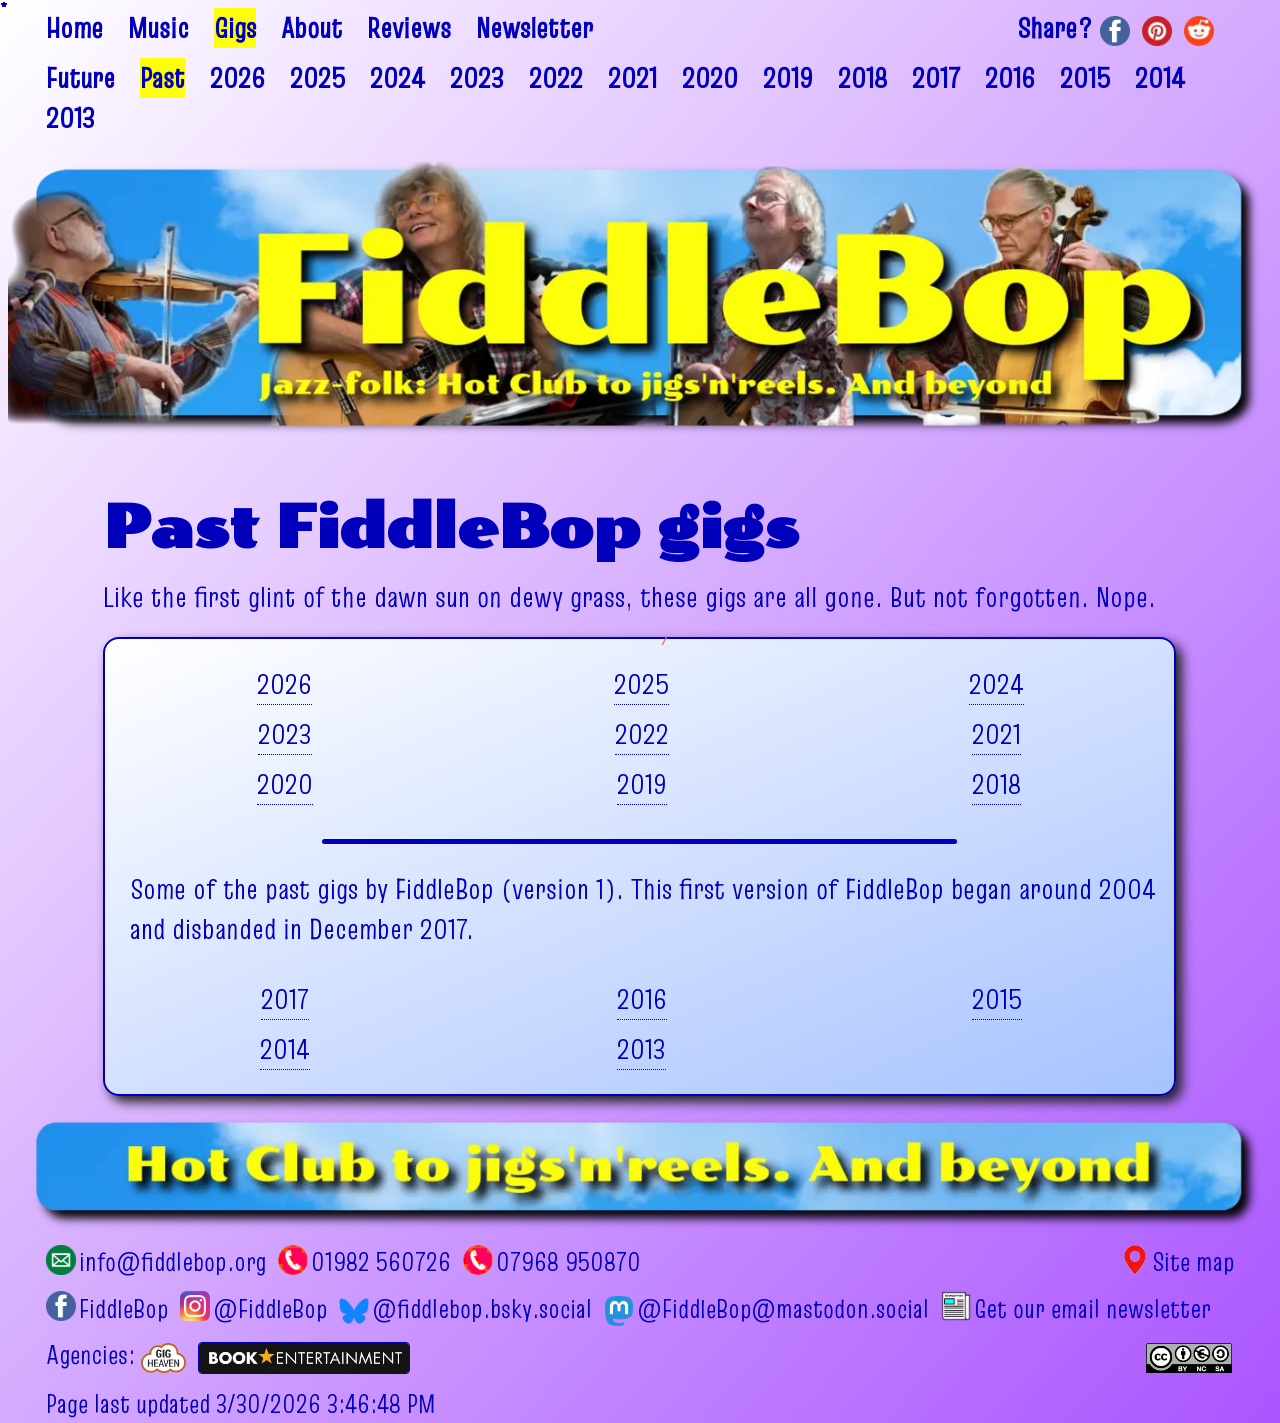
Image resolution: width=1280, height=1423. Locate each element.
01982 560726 (364, 1262)
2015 (1085, 78)
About (311, 28)
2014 (1160, 78)
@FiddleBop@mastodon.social (766, 1309)
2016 (1010, 78)
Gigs (235, 28)
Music (158, 28)
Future (80, 78)
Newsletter (534, 28)
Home (74, 28)
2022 (556, 78)
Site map (1177, 1262)
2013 (70, 118)
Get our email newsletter (1075, 1309)
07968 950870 (552, 1262)
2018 (862, 78)
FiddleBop (107, 1309)
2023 (477, 78)
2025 (317, 78)
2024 (397, 78)
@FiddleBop (253, 1309)
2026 (237, 78)
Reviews (409, 28)
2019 (788, 78)
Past (162, 78)
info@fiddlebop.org (156, 1262)
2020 (710, 78)
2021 (632, 78)
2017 (936, 78)
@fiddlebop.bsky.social (465, 1309)
